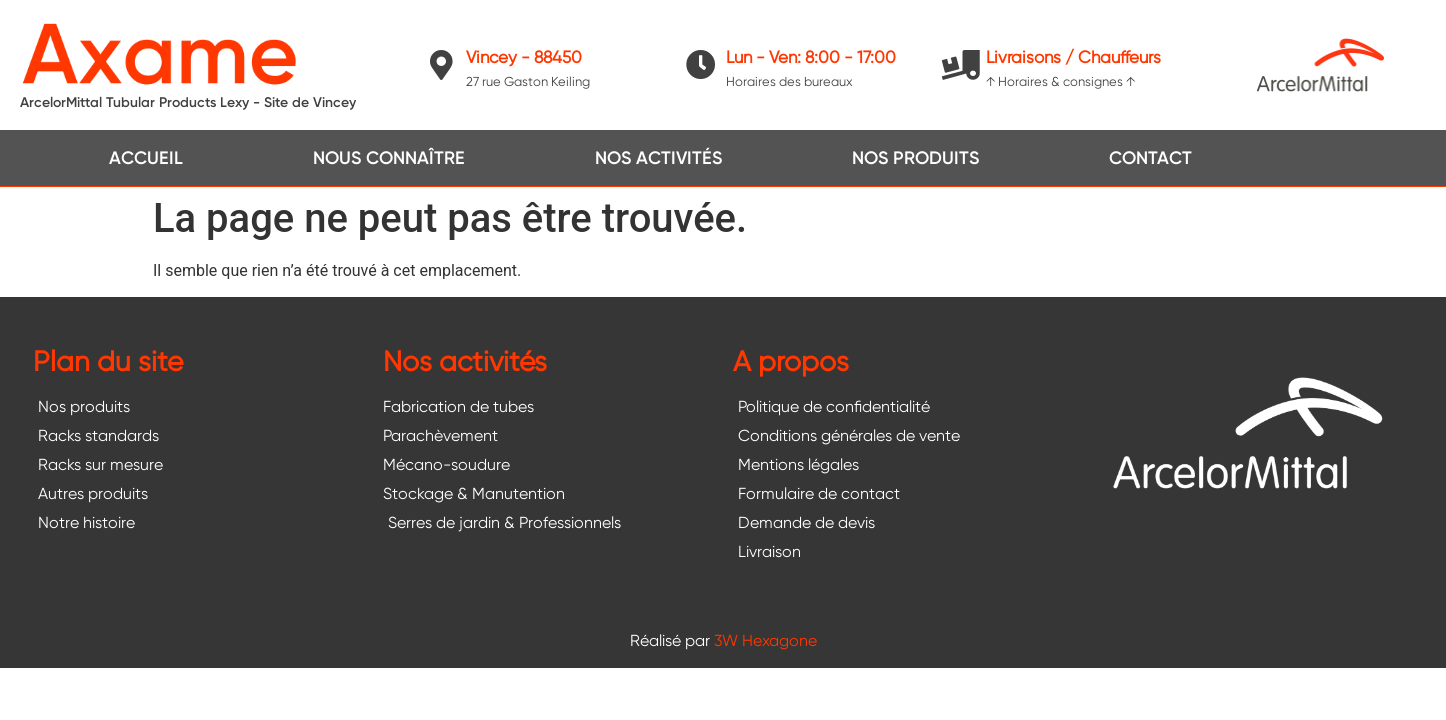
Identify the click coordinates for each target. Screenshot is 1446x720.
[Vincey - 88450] (441, 65)
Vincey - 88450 (524, 57)
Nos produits (915, 158)
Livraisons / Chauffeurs (1073, 57)
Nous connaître (389, 158)
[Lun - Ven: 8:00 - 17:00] (701, 65)
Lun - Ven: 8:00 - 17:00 (811, 57)
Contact (1150, 158)
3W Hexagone (765, 640)
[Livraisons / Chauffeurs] (961, 65)
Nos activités (658, 158)
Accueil (146, 158)
